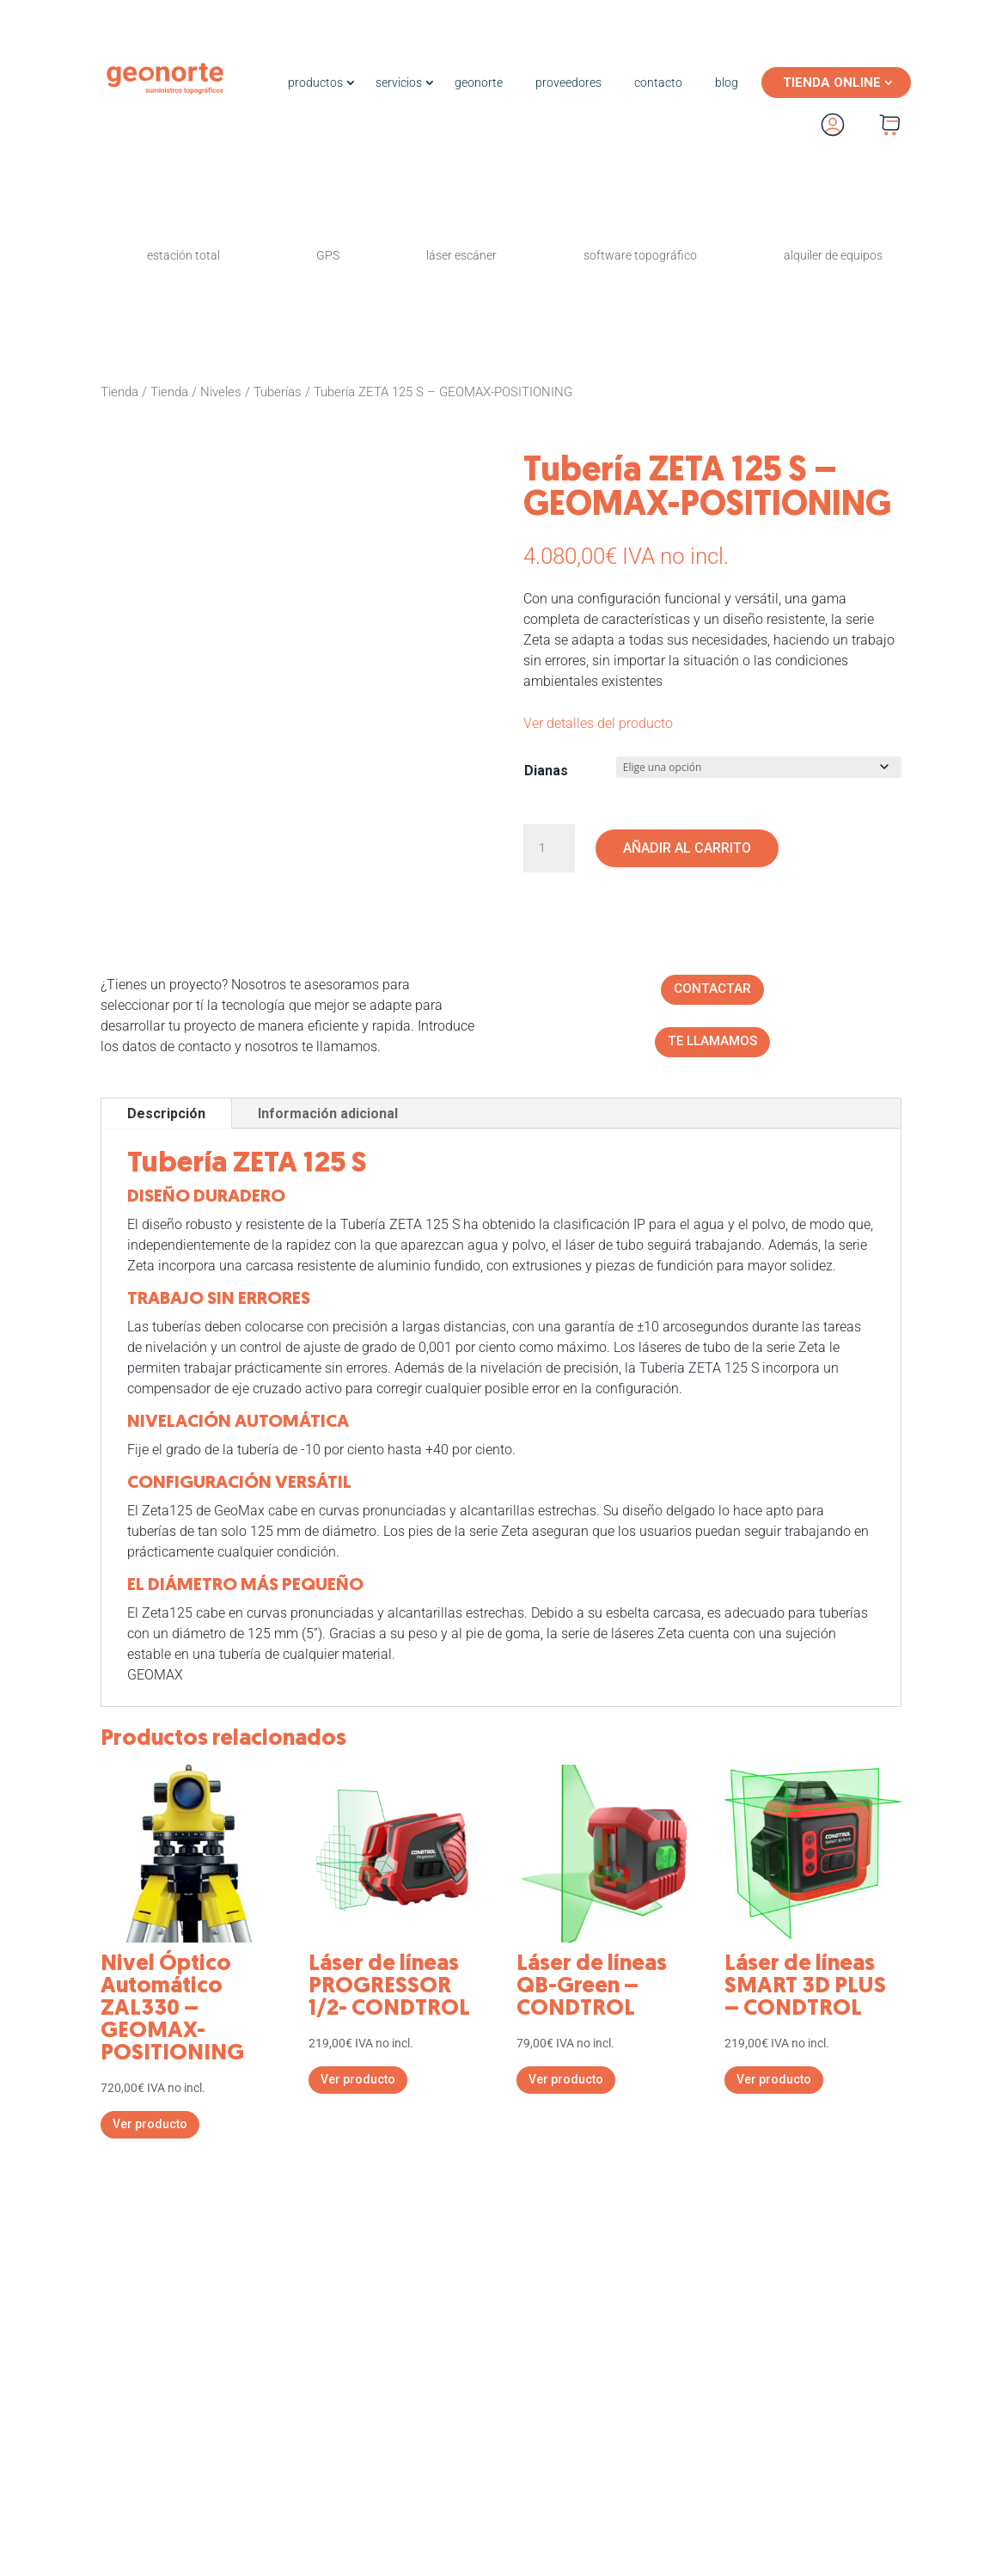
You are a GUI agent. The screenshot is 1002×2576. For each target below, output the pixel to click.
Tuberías (278, 392)
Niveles (220, 392)
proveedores (568, 82)
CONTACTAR (712, 990)
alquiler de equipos (833, 255)
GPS (327, 255)
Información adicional (328, 1116)
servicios (399, 82)
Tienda (119, 392)
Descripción (166, 1116)
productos (315, 82)
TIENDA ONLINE (832, 82)
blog (726, 82)
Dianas (546, 770)
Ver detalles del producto (598, 723)
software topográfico (640, 255)
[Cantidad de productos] (549, 848)
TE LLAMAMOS (712, 1044)
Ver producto (150, 2126)
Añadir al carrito (687, 848)
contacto (658, 82)
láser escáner (461, 255)
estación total (183, 255)
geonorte (479, 82)
